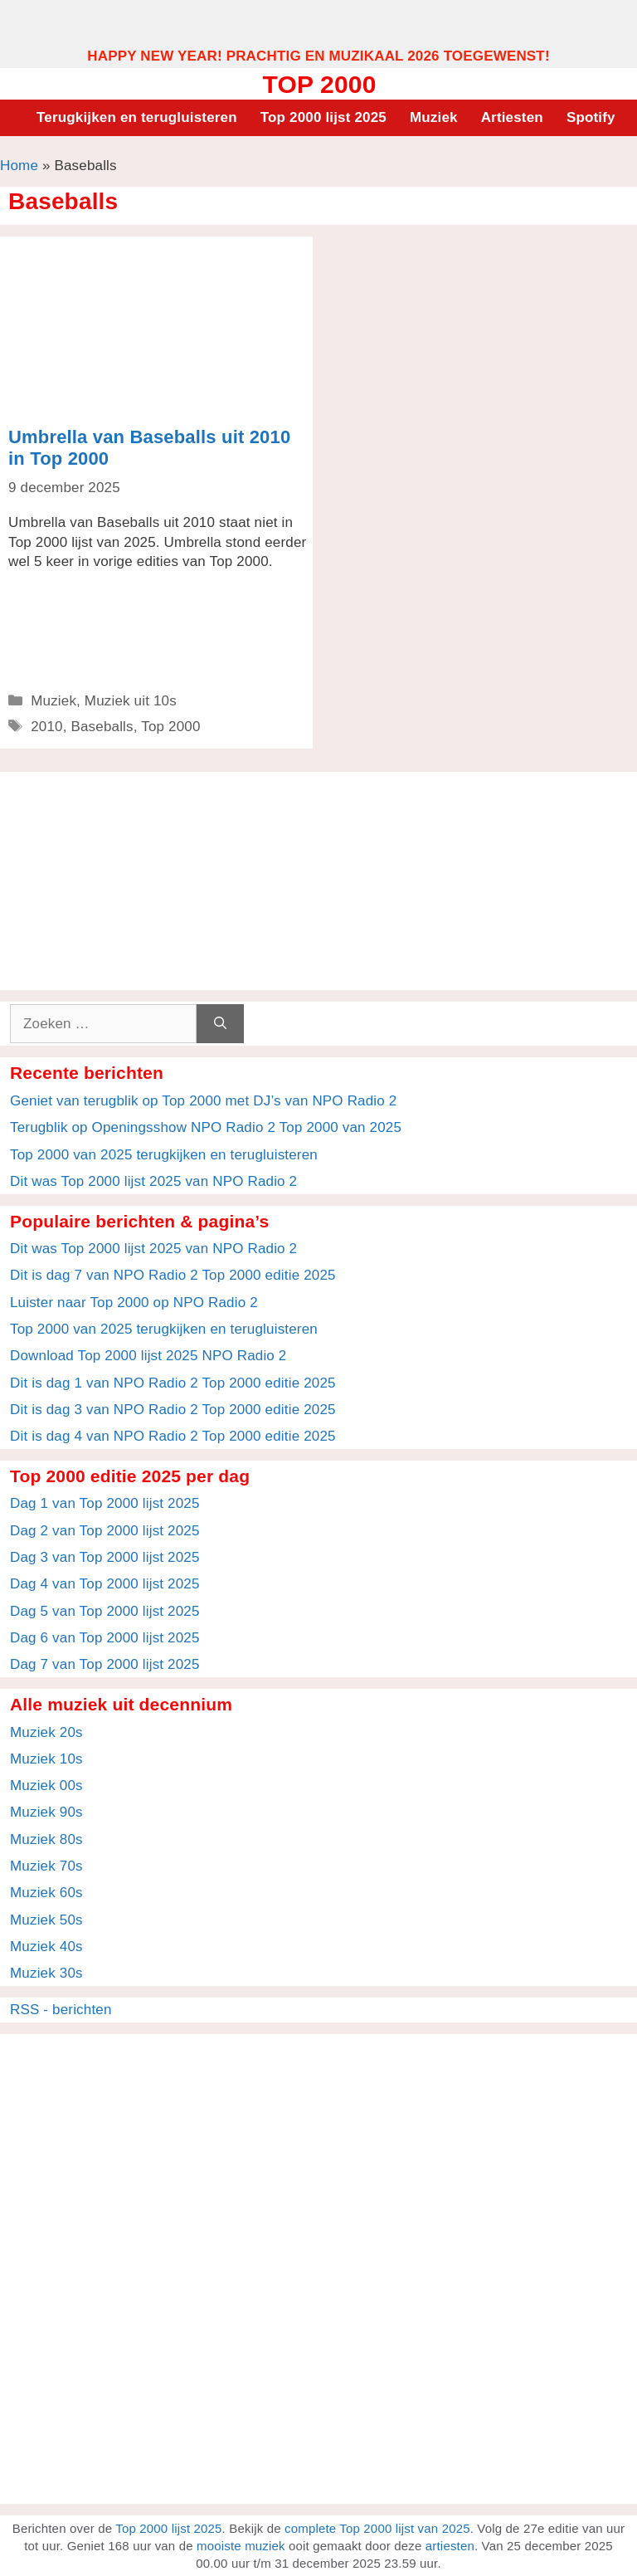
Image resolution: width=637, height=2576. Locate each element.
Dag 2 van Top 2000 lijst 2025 (105, 1531)
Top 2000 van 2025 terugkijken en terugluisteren (164, 1155)
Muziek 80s (46, 1839)
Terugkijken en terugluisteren (136, 117)
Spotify (590, 117)
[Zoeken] (220, 1024)
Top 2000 (319, 84)
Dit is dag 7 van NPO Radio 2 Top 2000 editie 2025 (173, 1275)
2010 (47, 726)
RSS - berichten (61, 2009)
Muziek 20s (46, 1732)
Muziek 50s (46, 1920)
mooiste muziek (241, 2546)
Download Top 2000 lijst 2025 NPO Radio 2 (148, 1356)
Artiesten (512, 117)
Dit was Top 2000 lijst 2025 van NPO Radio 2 (153, 1181)
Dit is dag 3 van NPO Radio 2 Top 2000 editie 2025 (173, 1409)
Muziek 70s (46, 1866)
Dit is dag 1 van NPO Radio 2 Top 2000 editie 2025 (173, 1383)
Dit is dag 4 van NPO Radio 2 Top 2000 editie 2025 (173, 1436)
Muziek (434, 117)
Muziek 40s (46, 1946)
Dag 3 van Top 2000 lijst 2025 (105, 1557)
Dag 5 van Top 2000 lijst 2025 (105, 1611)
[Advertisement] (318, 23)
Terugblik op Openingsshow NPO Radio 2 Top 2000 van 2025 (205, 1127)
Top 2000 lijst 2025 (323, 117)
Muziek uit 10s (131, 701)
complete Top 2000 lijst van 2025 (377, 2528)
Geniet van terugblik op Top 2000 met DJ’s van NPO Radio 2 (203, 1101)
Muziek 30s (46, 1973)
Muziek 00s (46, 1785)
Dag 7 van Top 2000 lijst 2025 (105, 1664)
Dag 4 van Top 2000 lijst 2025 (105, 1584)
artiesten (449, 2546)
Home (19, 165)
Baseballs (102, 726)
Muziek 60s (46, 1892)
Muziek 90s (46, 1812)
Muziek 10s (46, 1759)
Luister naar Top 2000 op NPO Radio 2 (134, 1302)
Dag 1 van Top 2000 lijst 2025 (105, 1503)
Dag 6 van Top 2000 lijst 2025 (105, 1638)
